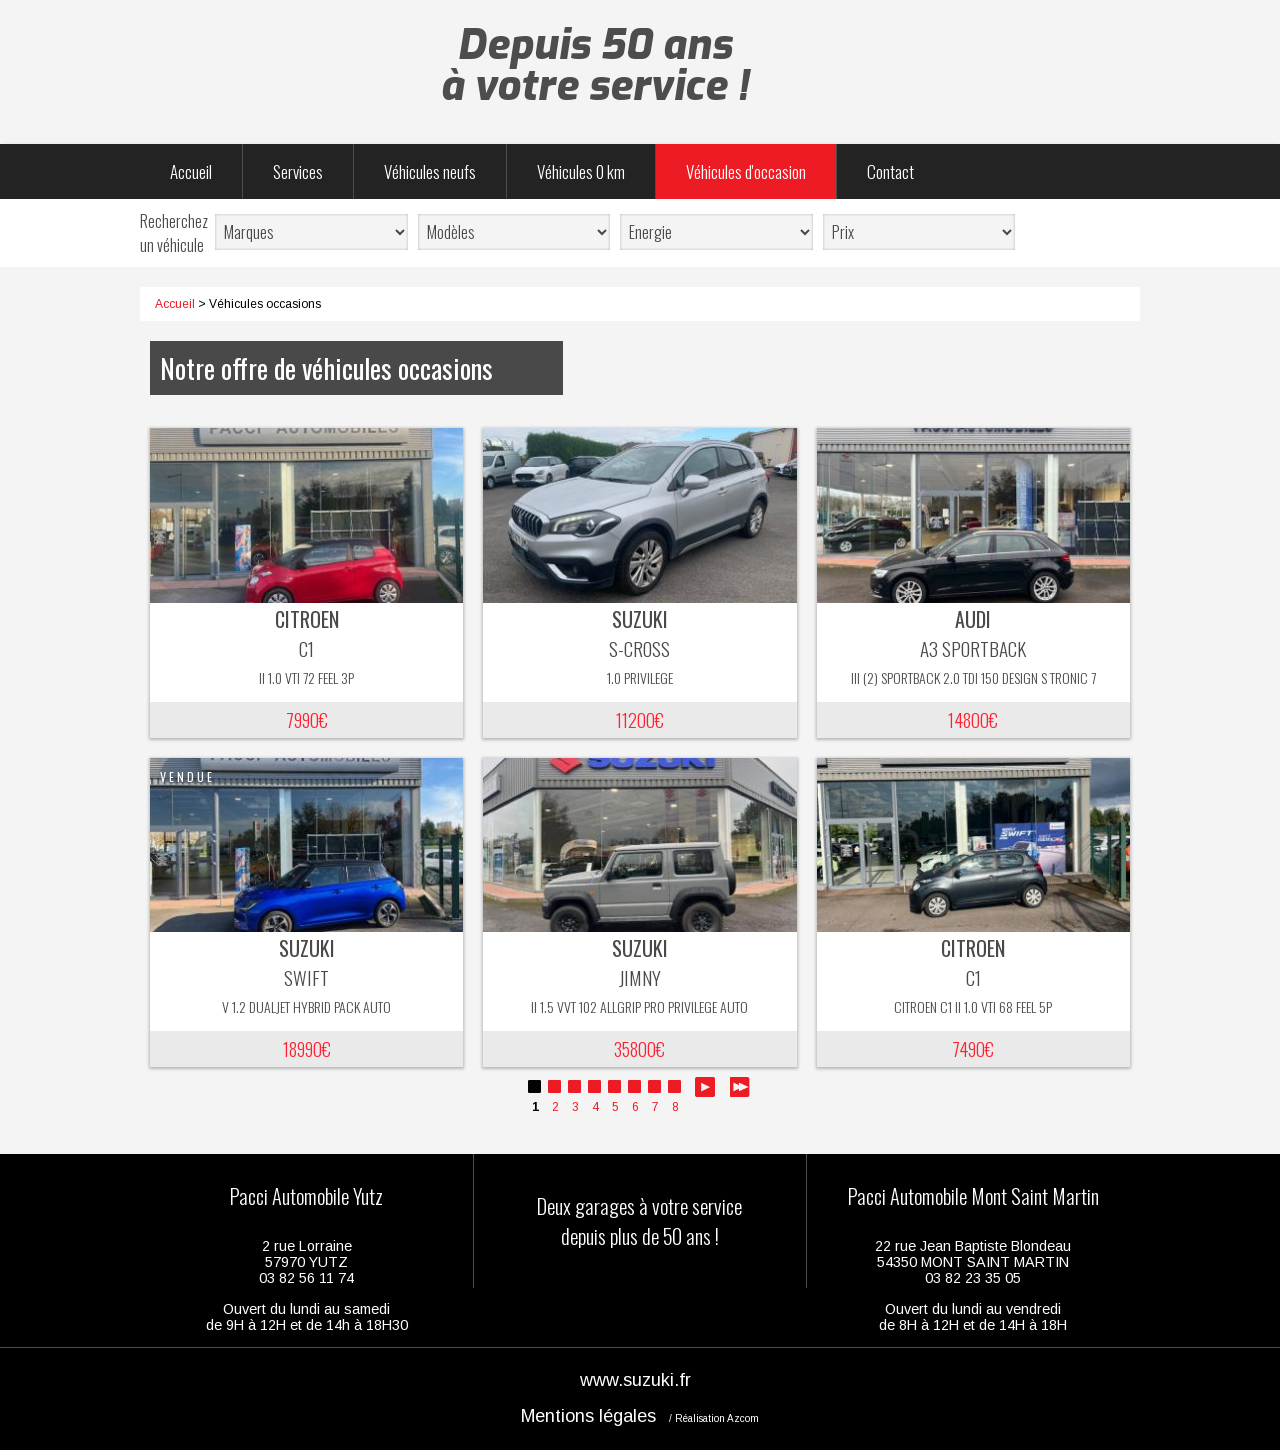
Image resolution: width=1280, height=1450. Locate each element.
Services (298, 171)
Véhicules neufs (430, 171)
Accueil (191, 171)
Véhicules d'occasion (746, 171)
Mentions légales (588, 1416)
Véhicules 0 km (581, 171)
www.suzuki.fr (635, 1380)
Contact (890, 171)
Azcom (743, 1418)
